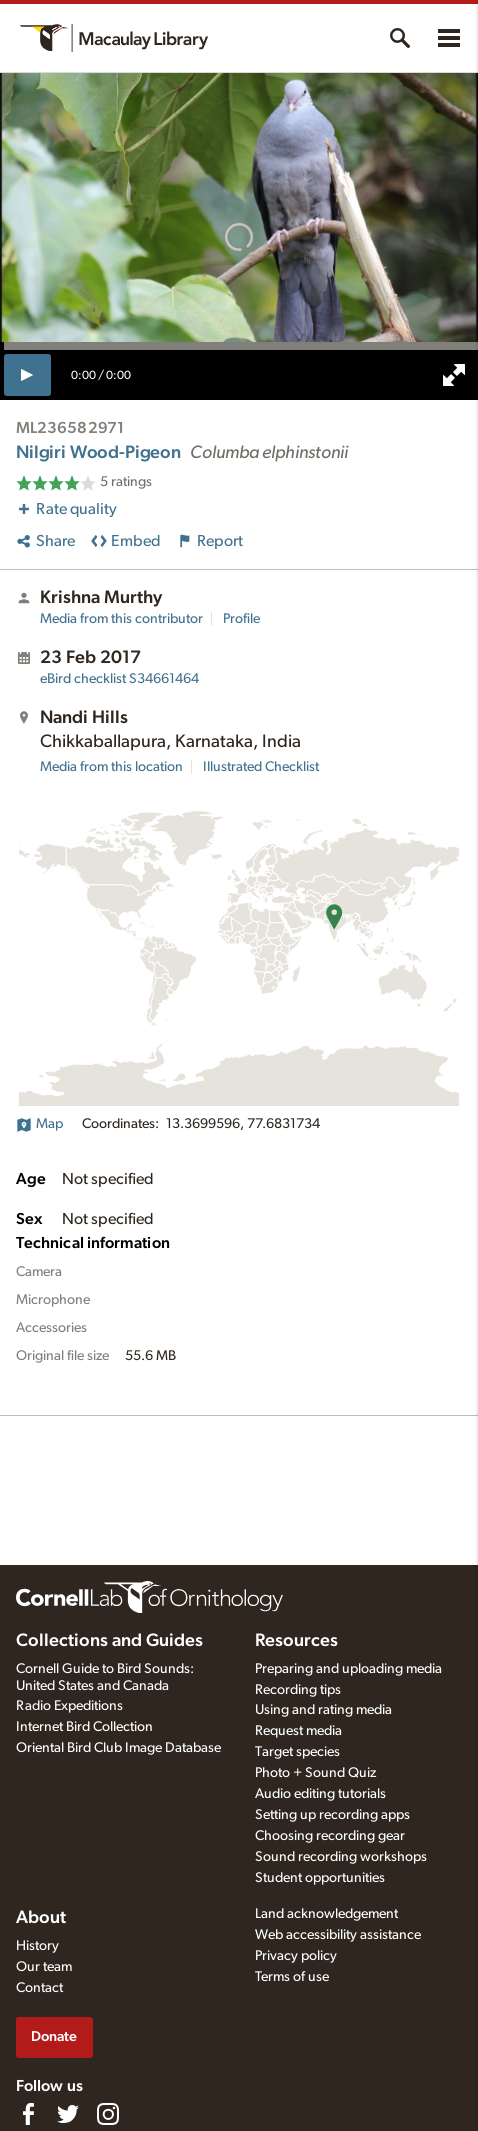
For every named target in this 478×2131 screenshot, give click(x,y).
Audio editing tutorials (320, 1794)
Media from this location (111, 767)
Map (39, 1124)
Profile (241, 619)
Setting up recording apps (332, 1815)
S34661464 (119, 679)
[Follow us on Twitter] (68, 2114)
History (37, 1946)
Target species (297, 1752)
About (41, 1918)
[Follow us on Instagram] (108, 2114)
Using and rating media (323, 1710)
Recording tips (298, 1690)
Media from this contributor (121, 619)
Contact (39, 1988)
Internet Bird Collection (84, 1727)
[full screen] (454, 375)
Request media (298, 1731)
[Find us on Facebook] (28, 2114)
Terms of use (292, 1977)
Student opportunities (320, 1878)
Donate (54, 2036)
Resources (296, 1641)
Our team (44, 1967)
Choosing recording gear (330, 1836)
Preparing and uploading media (348, 1669)
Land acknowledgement (326, 1914)
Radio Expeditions (69, 1706)
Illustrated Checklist (261, 767)
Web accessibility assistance (338, 1935)
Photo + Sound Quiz (315, 1773)
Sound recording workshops (341, 1857)
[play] (27, 375)
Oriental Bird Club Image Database (118, 1748)
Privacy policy (296, 1956)
